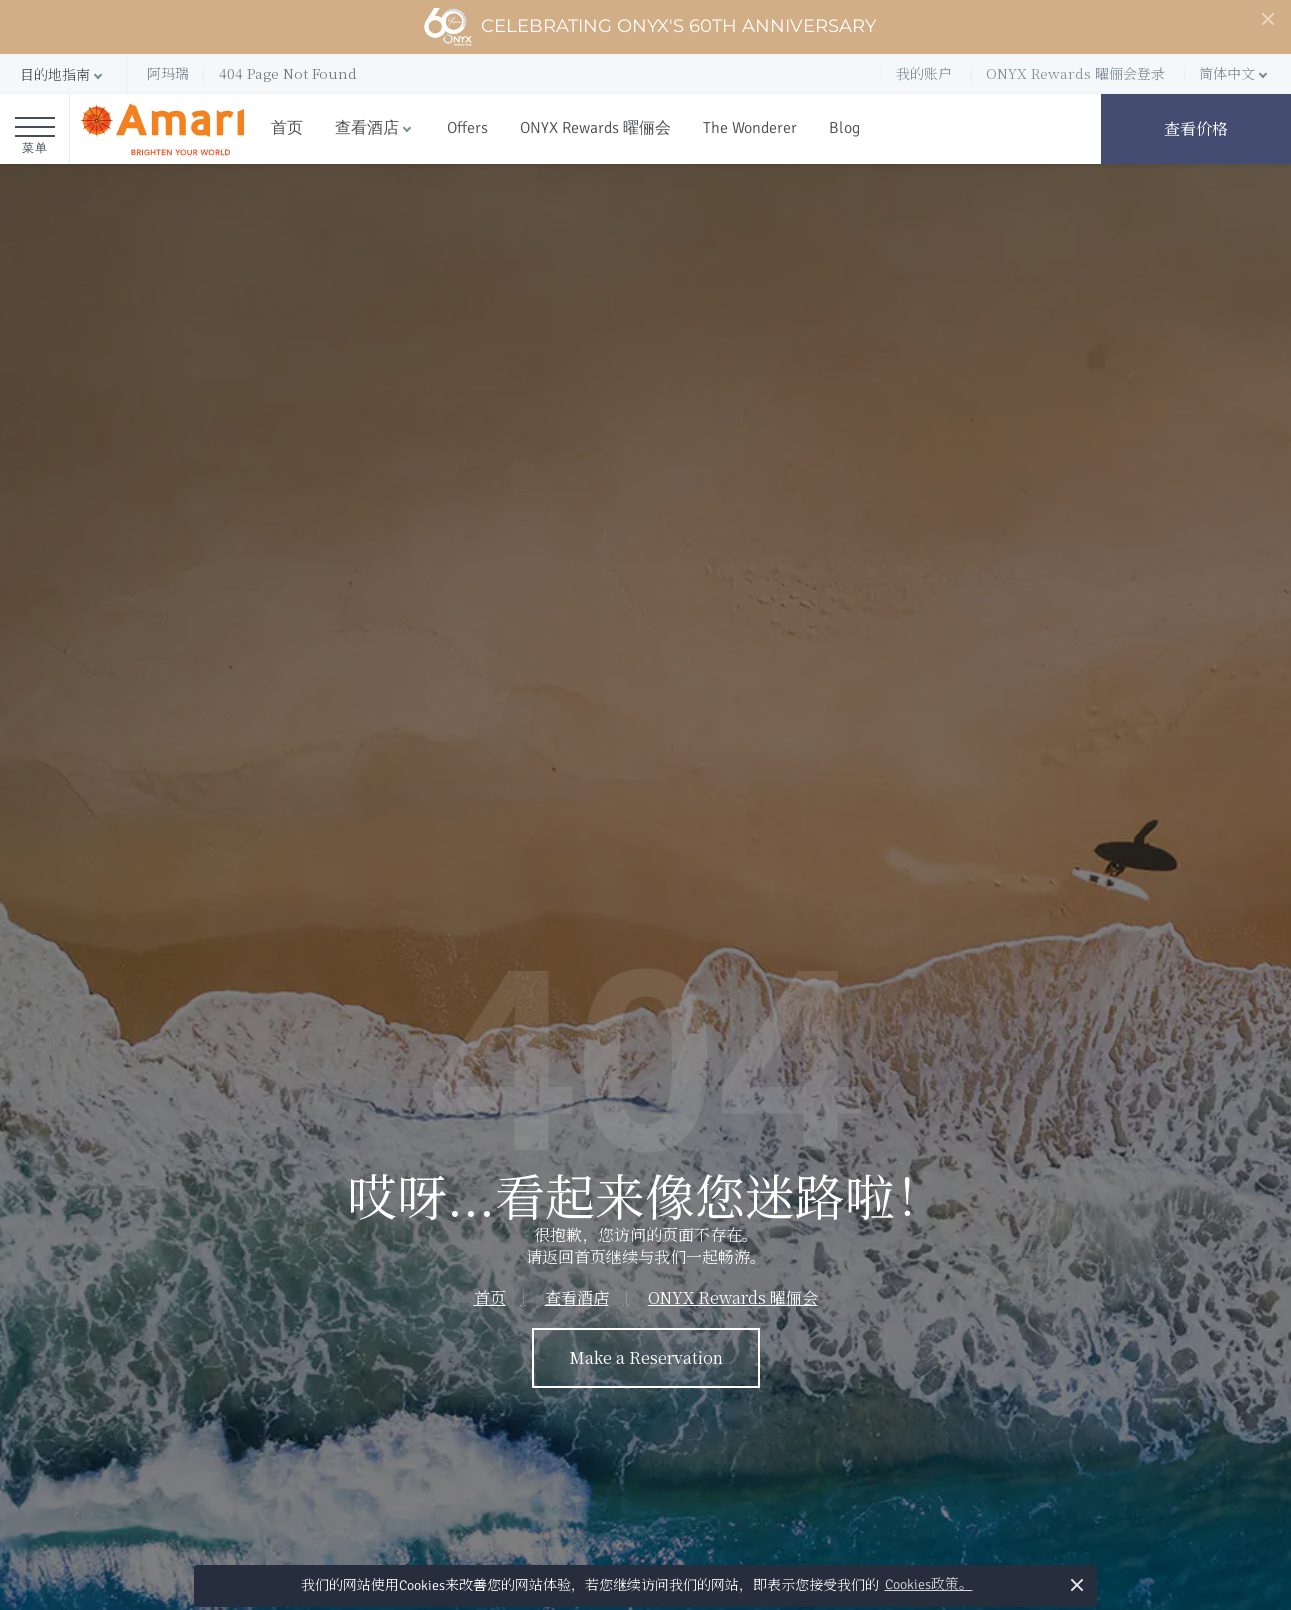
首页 (287, 128)
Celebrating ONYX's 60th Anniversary (649, 27)
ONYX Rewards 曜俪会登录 (1075, 73)
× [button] (1077, 1584)
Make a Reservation (646, 1357)
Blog (844, 128)
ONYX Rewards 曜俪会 (595, 128)
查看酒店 (367, 128)
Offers (467, 128)
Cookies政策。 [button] (929, 1584)
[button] (63, 74)
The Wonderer (750, 128)
